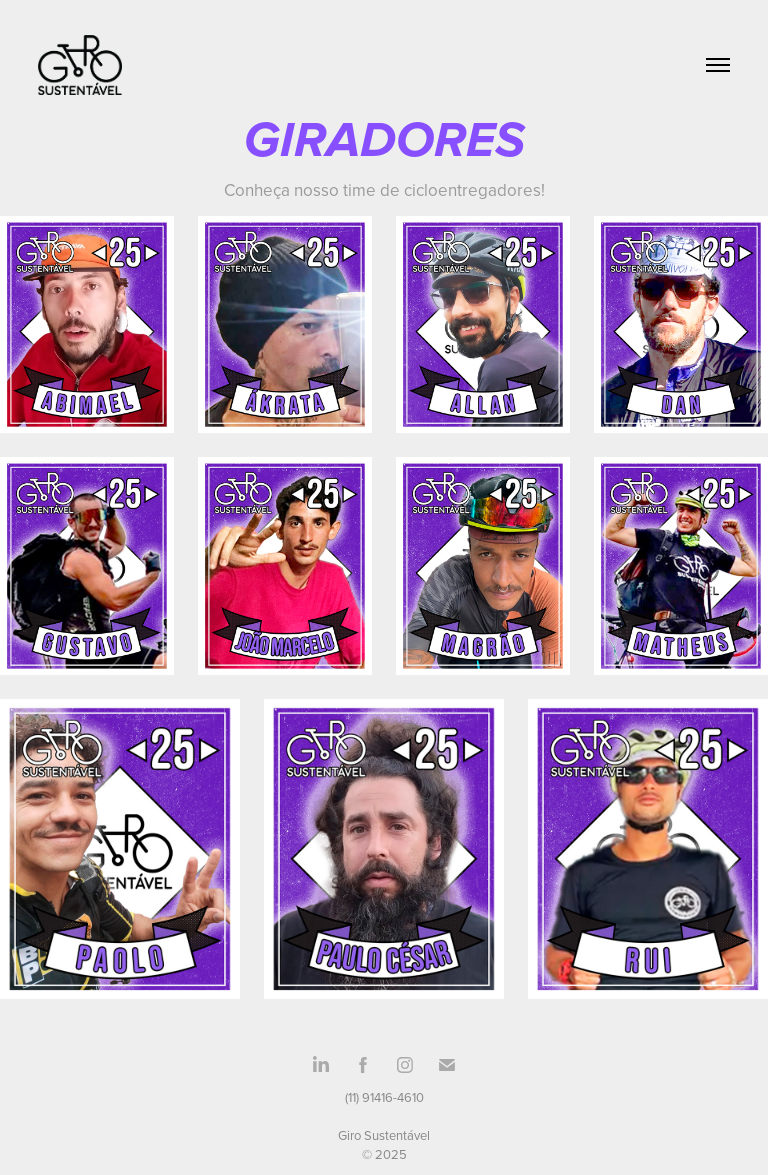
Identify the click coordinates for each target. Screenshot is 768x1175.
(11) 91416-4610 (384, 1097)
